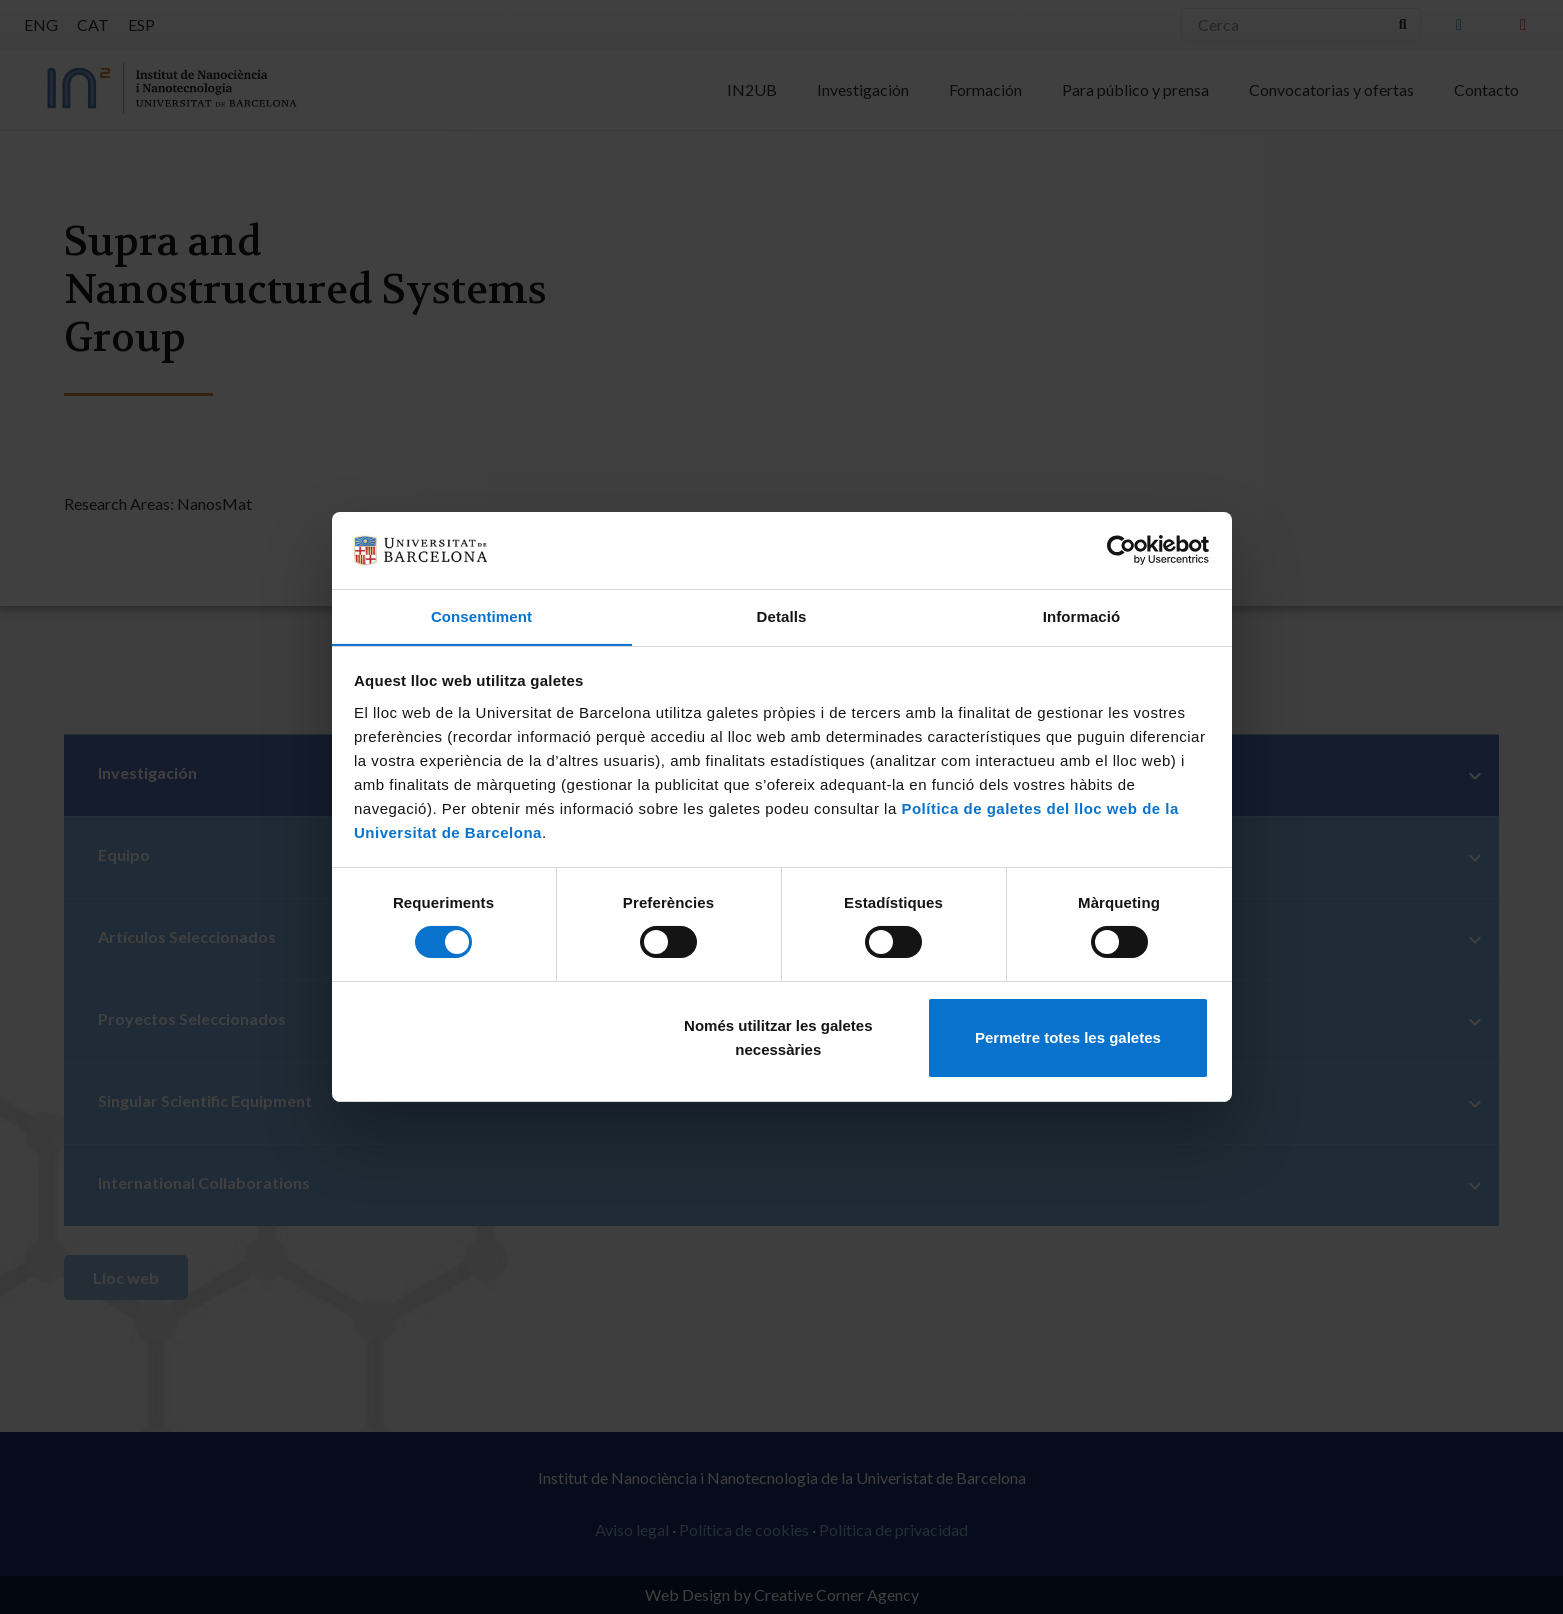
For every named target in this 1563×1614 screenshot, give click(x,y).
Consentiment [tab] (481, 615)
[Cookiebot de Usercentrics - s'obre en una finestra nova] (1121, 550)
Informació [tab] (1082, 615)
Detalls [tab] (782, 615)
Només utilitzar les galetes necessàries (778, 1037)
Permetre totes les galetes (1068, 1037)
